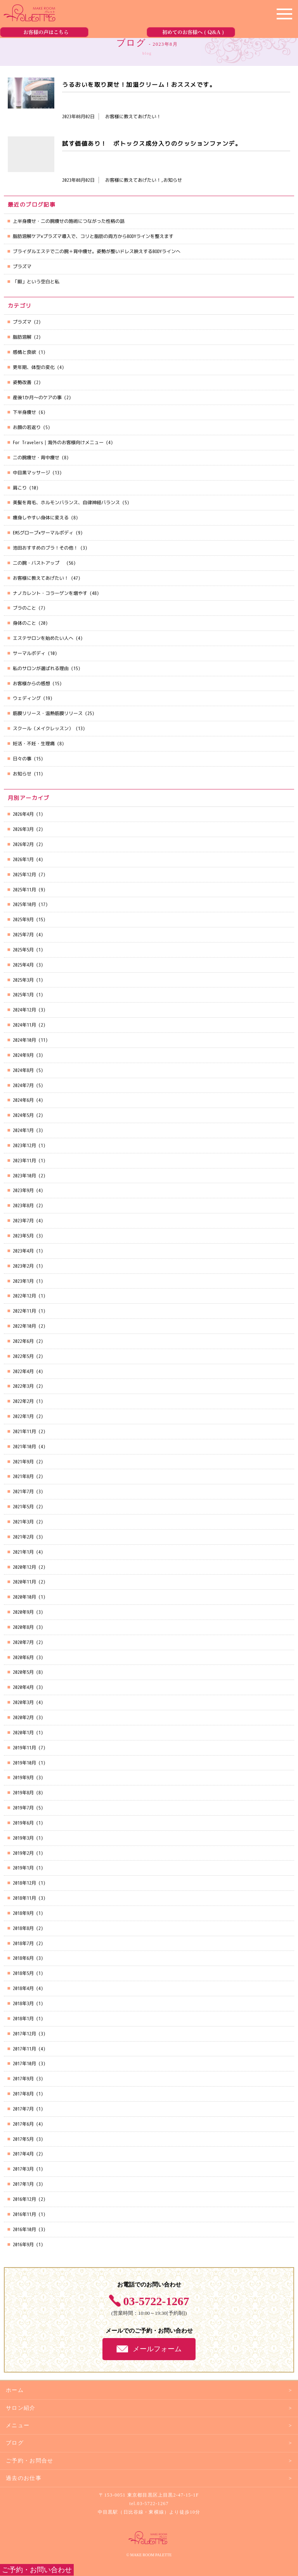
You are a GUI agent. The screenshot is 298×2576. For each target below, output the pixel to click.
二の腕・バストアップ (38, 563)
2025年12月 (24, 874)
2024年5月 (23, 1115)
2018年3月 (23, 2003)
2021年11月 (24, 1431)
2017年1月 (23, 2184)
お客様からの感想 (31, 683)
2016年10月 (24, 2229)
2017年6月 (23, 2124)
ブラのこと (24, 608)
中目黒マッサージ (31, 472)
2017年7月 (23, 2109)
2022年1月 (23, 1416)
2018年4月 (23, 1988)
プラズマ (22, 266)
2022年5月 (23, 1356)
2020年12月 (24, 1567)
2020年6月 (23, 1657)
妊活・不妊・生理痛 (34, 743)
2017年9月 (23, 2078)
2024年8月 (23, 1070)
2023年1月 (23, 1281)
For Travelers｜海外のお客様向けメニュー (58, 442)
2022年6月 (23, 1341)
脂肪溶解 (22, 337)
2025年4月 (23, 964)
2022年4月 (23, 1371)
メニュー (17, 2425)
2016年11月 (24, 2214)
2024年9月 (23, 1055)
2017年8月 (23, 2093)
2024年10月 (24, 1040)
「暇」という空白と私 (36, 281)
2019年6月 (23, 1823)
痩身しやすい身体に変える (41, 517)
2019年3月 (23, 1838)
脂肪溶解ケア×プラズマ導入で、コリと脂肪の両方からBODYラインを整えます (93, 236)
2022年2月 (23, 1401)
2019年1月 (23, 1867)
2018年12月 (24, 1883)
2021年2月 (23, 1537)
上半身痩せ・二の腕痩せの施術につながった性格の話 (69, 221)
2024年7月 (23, 1085)
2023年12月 (24, 1145)
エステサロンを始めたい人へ (43, 638)
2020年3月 (23, 1702)
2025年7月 (23, 934)
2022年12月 (24, 1295)
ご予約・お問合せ (30, 2461)
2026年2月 (23, 844)
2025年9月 (23, 919)
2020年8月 (23, 1627)
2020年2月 (23, 1717)
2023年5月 (23, 1235)
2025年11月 (24, 889)
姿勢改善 (22, 382)
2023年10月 (24, 1175)
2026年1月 (23, 859)
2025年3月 (23, 980)
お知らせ (22, 773)
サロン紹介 (21, 2408)
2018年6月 (23, 1958)
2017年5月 (23, 2139)
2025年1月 (23, 994)
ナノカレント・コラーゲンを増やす (50, 593)
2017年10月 (24, 2063)
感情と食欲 (24, 352)
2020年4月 (23, 1687)
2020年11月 (24, 1581)
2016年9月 (23, 2244)
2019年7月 (23, 1807)
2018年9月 (23, 1913)
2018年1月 (23, 2018)
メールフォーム (157, 2349)
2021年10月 (24, 1446)
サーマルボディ (29, 653)
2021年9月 (23, 1461)
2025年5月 (23, 949)
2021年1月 (23, 1552)
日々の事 (22, 758)
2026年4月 (23, 814)
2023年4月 (23, 1251)
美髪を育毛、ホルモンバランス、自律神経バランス (66, 502)
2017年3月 (23, 2169)
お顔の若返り (27, 427)
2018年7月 (23, 1943)
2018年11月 (24, 1898)
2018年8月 (23, 1928)
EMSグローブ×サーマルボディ (43, 532)
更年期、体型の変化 (34, 367)
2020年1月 (23, 1732)
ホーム (15, 2390)
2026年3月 (23, 829)
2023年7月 (23, 1220)
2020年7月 (23, 1642)
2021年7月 (23, 1491)
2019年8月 (23, 1792)
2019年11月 (24, 1747)
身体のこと (24, 623)
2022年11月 (24, 1311)
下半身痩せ (24, 412)
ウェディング (27, 698)
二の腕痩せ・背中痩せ (36, 457)
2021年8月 (23, 1476)
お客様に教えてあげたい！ (41, 578)
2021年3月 (23, 1521)
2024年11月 (24, 1025)
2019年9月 (23, 1777)
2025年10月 (24, 904)
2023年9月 (23, 1190)
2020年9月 (23, 1612)
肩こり (20, 487)
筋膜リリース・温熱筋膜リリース (48, 713)
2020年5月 (23, 1672)
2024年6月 (23, 1100)
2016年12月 (24, 2199)
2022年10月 (24, 1326)
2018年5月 (23, 1973)
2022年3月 (23, 1386)
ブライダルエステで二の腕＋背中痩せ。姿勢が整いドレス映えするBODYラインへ (96, 251)
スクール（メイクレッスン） (43, 728)
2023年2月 (23, 1266)
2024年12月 (24, 1009)
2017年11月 (24, 2048)
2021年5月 (23, 1506)
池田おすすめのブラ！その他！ (45, 547)
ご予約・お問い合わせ (37, 2570)
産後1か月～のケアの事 (37, 397)
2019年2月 (23, 1853)
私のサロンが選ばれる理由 (41, 668)
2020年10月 (24, 1597)
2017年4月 (23, 2153)
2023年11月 (24, 1160)
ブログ (15, 2443)
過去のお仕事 (24, 2478)
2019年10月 (24, 1762)
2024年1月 (23, 1130)
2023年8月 (23, 1205)
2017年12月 (24, 2033)
